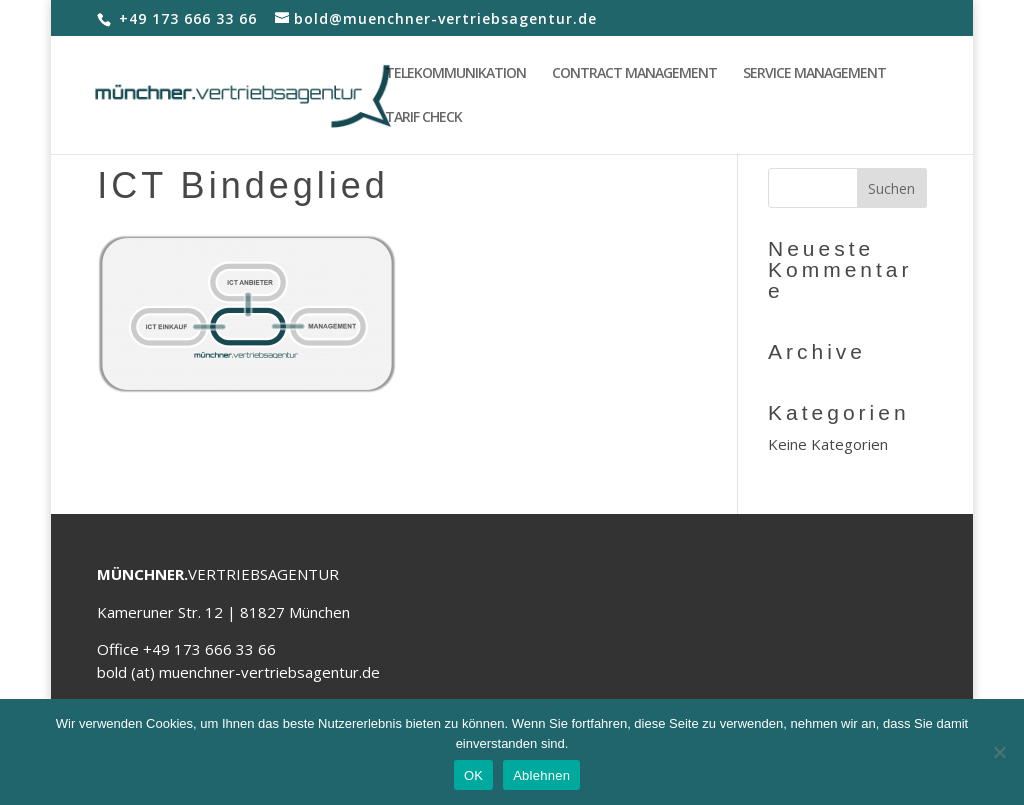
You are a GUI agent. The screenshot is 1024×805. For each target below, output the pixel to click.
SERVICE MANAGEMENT (814, 74)
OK (473, 775)
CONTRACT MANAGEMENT (634, 74)
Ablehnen (541, 775)
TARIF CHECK (423, 118)
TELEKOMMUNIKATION (455, 74)
